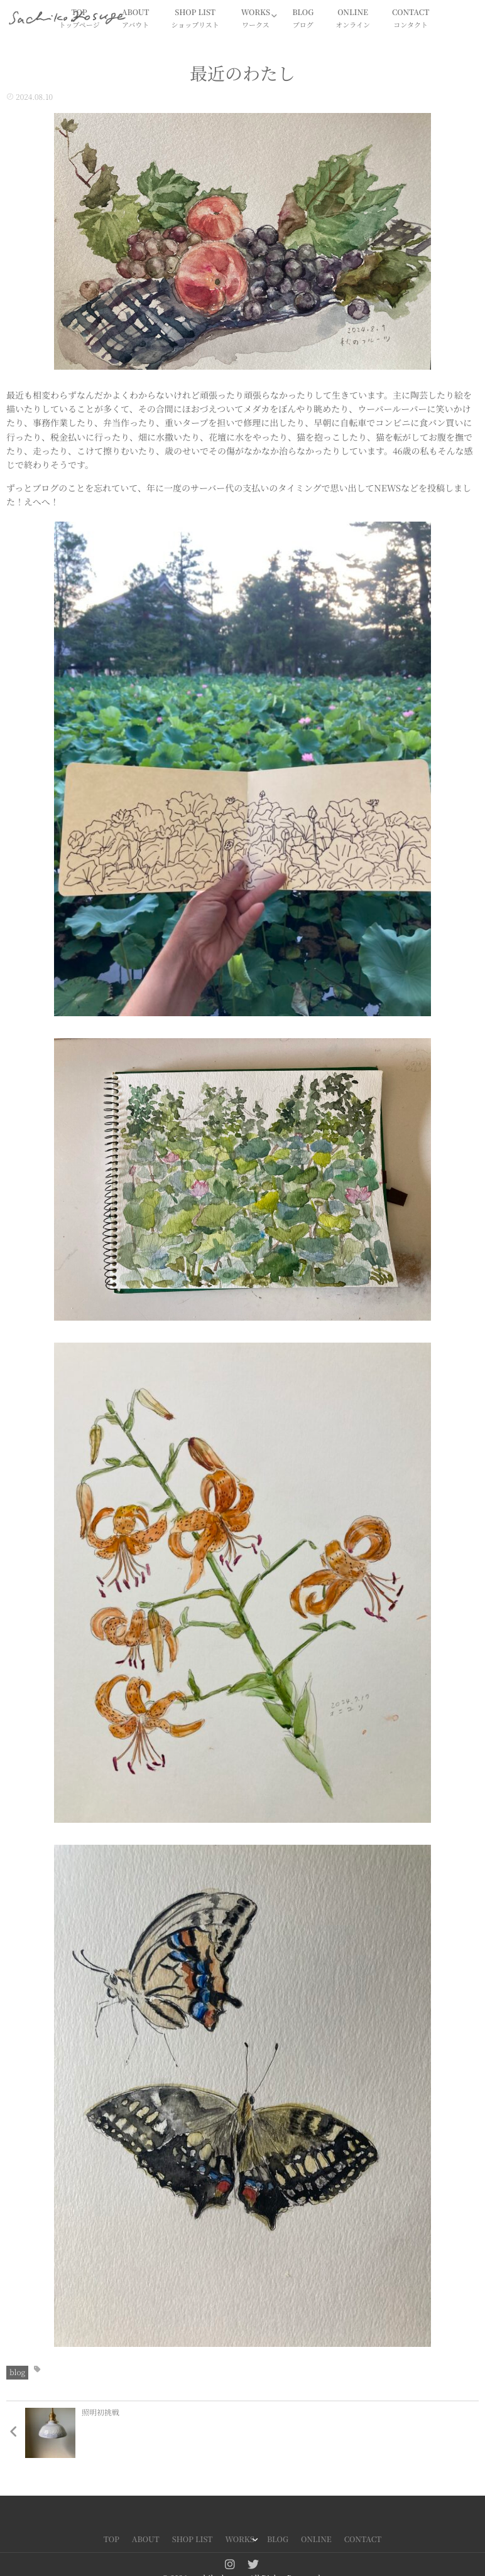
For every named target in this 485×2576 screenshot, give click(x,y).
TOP (111, 2539)
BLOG (302, 19)
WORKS (255, 19)
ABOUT (136, 19)
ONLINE (352, 19)
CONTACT (410, 19)
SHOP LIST (195, 19)
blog (17, 2372)
